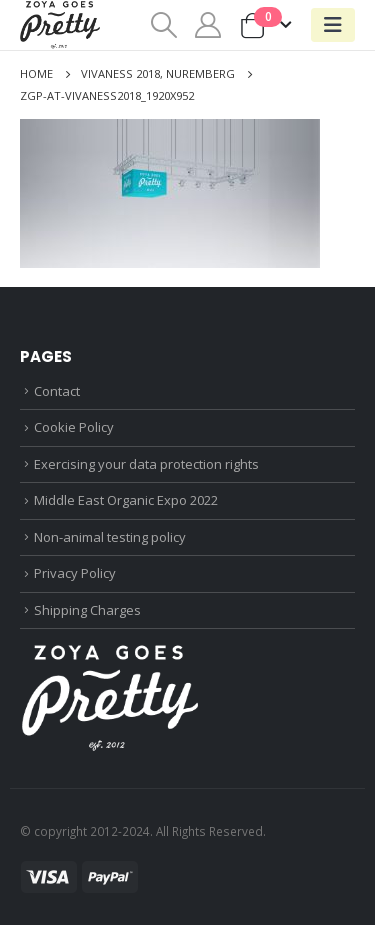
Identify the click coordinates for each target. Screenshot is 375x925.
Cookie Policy (74, 427)
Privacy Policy (75, 573)
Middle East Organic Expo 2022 (126, 500)
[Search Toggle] (163, 25)
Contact (57, 391)
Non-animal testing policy (110, 537)
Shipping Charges (87, 610)
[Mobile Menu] (333, 25)
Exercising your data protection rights (146, 464)
